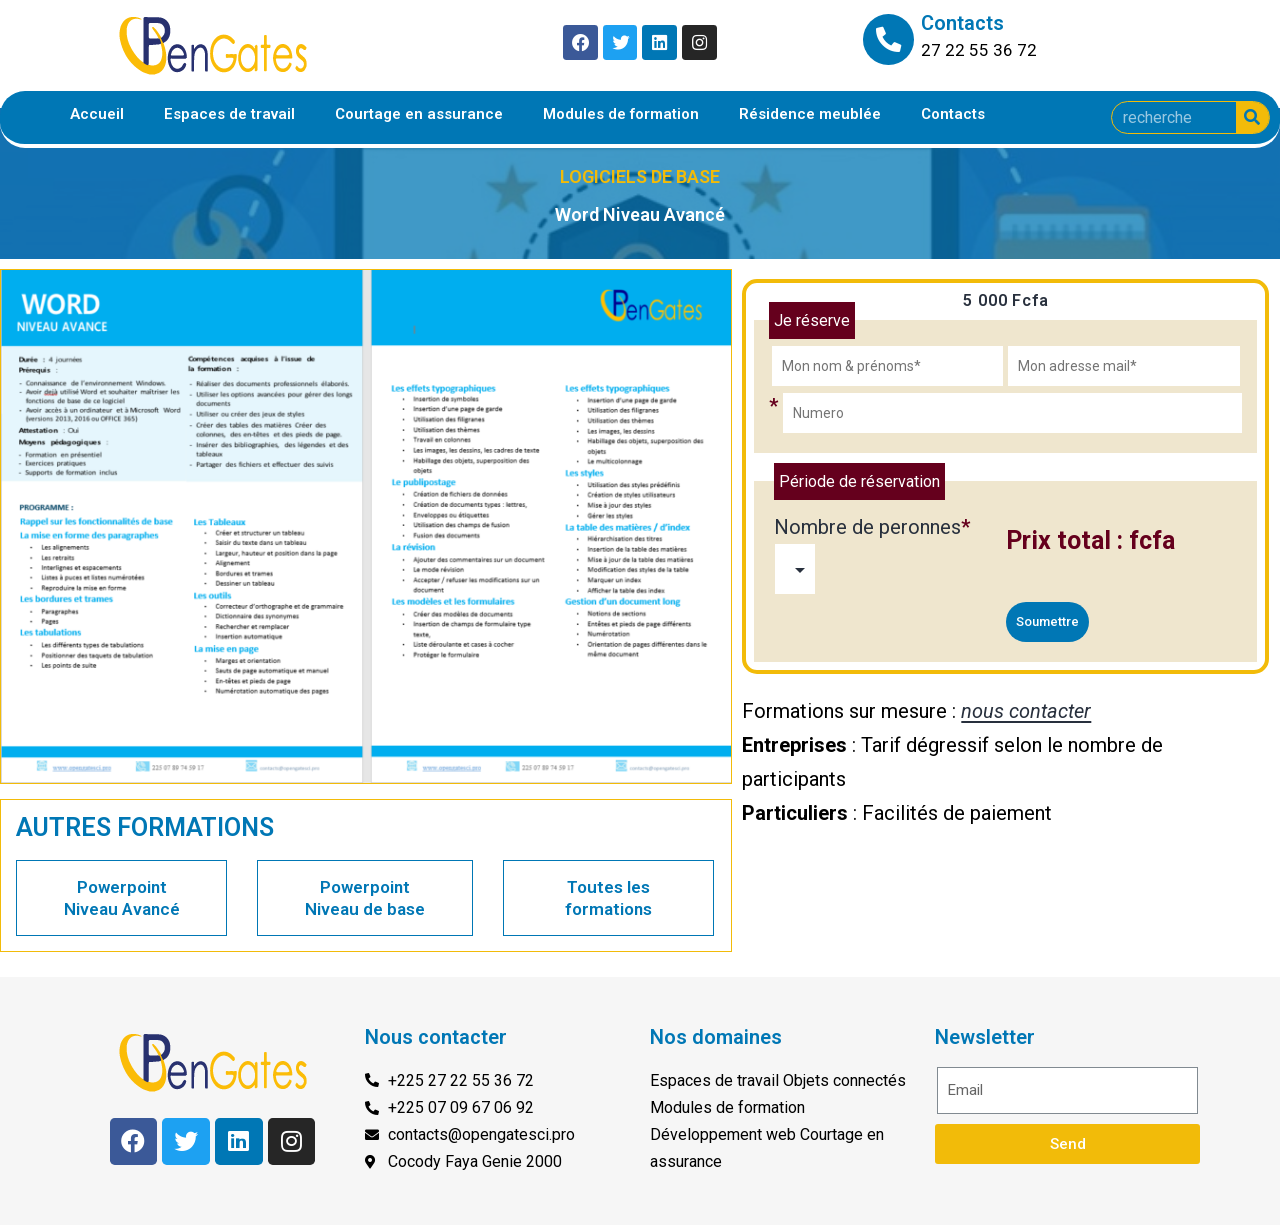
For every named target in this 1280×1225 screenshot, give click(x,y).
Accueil (97, 114)
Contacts (953, 114)
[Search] (1252, 117)
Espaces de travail (229, 114)
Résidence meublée (810, 114)
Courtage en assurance (419, 114)
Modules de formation (621, 114)
